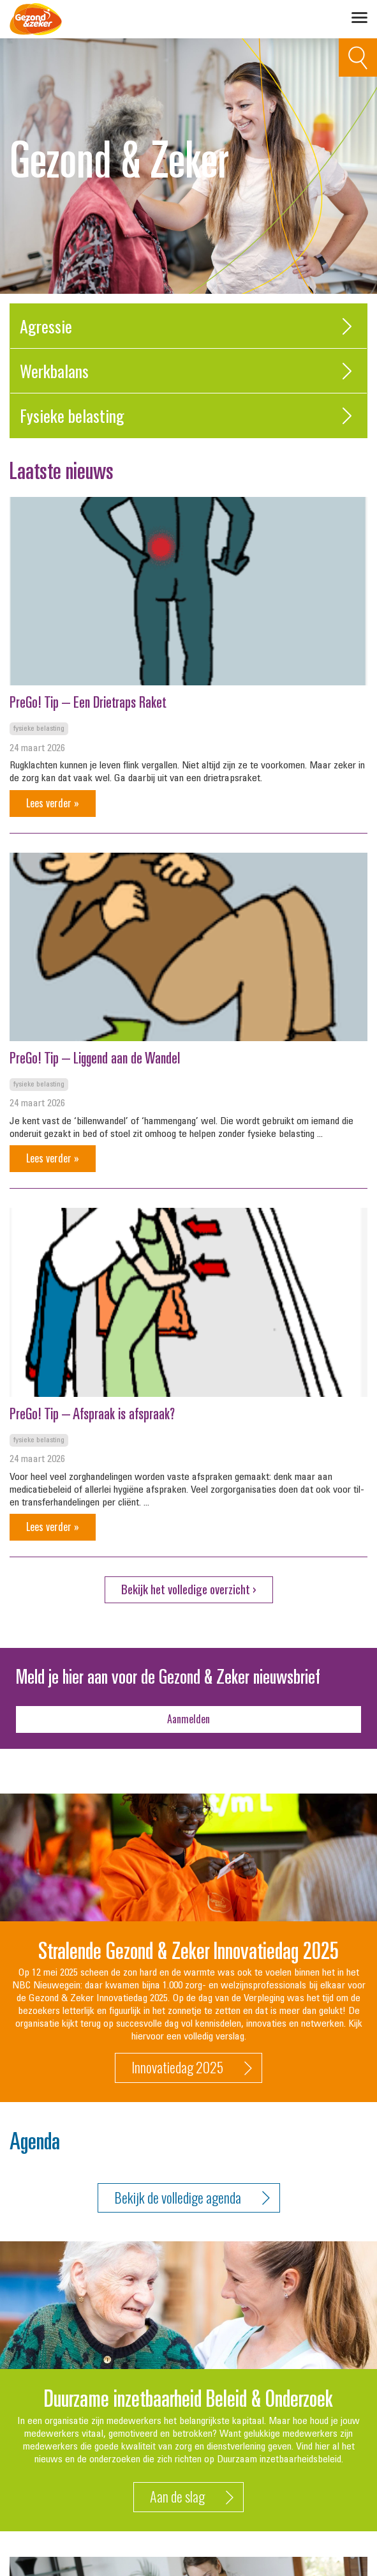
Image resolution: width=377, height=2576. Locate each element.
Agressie (188, 326)
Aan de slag (191, 2497)
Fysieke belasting (188, 415)
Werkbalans (188, 370)
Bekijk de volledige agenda (192, 2198)
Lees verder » (52, 803)
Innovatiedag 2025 (191, 2068)
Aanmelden (188, 1718)
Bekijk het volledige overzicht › (188, 1588)
